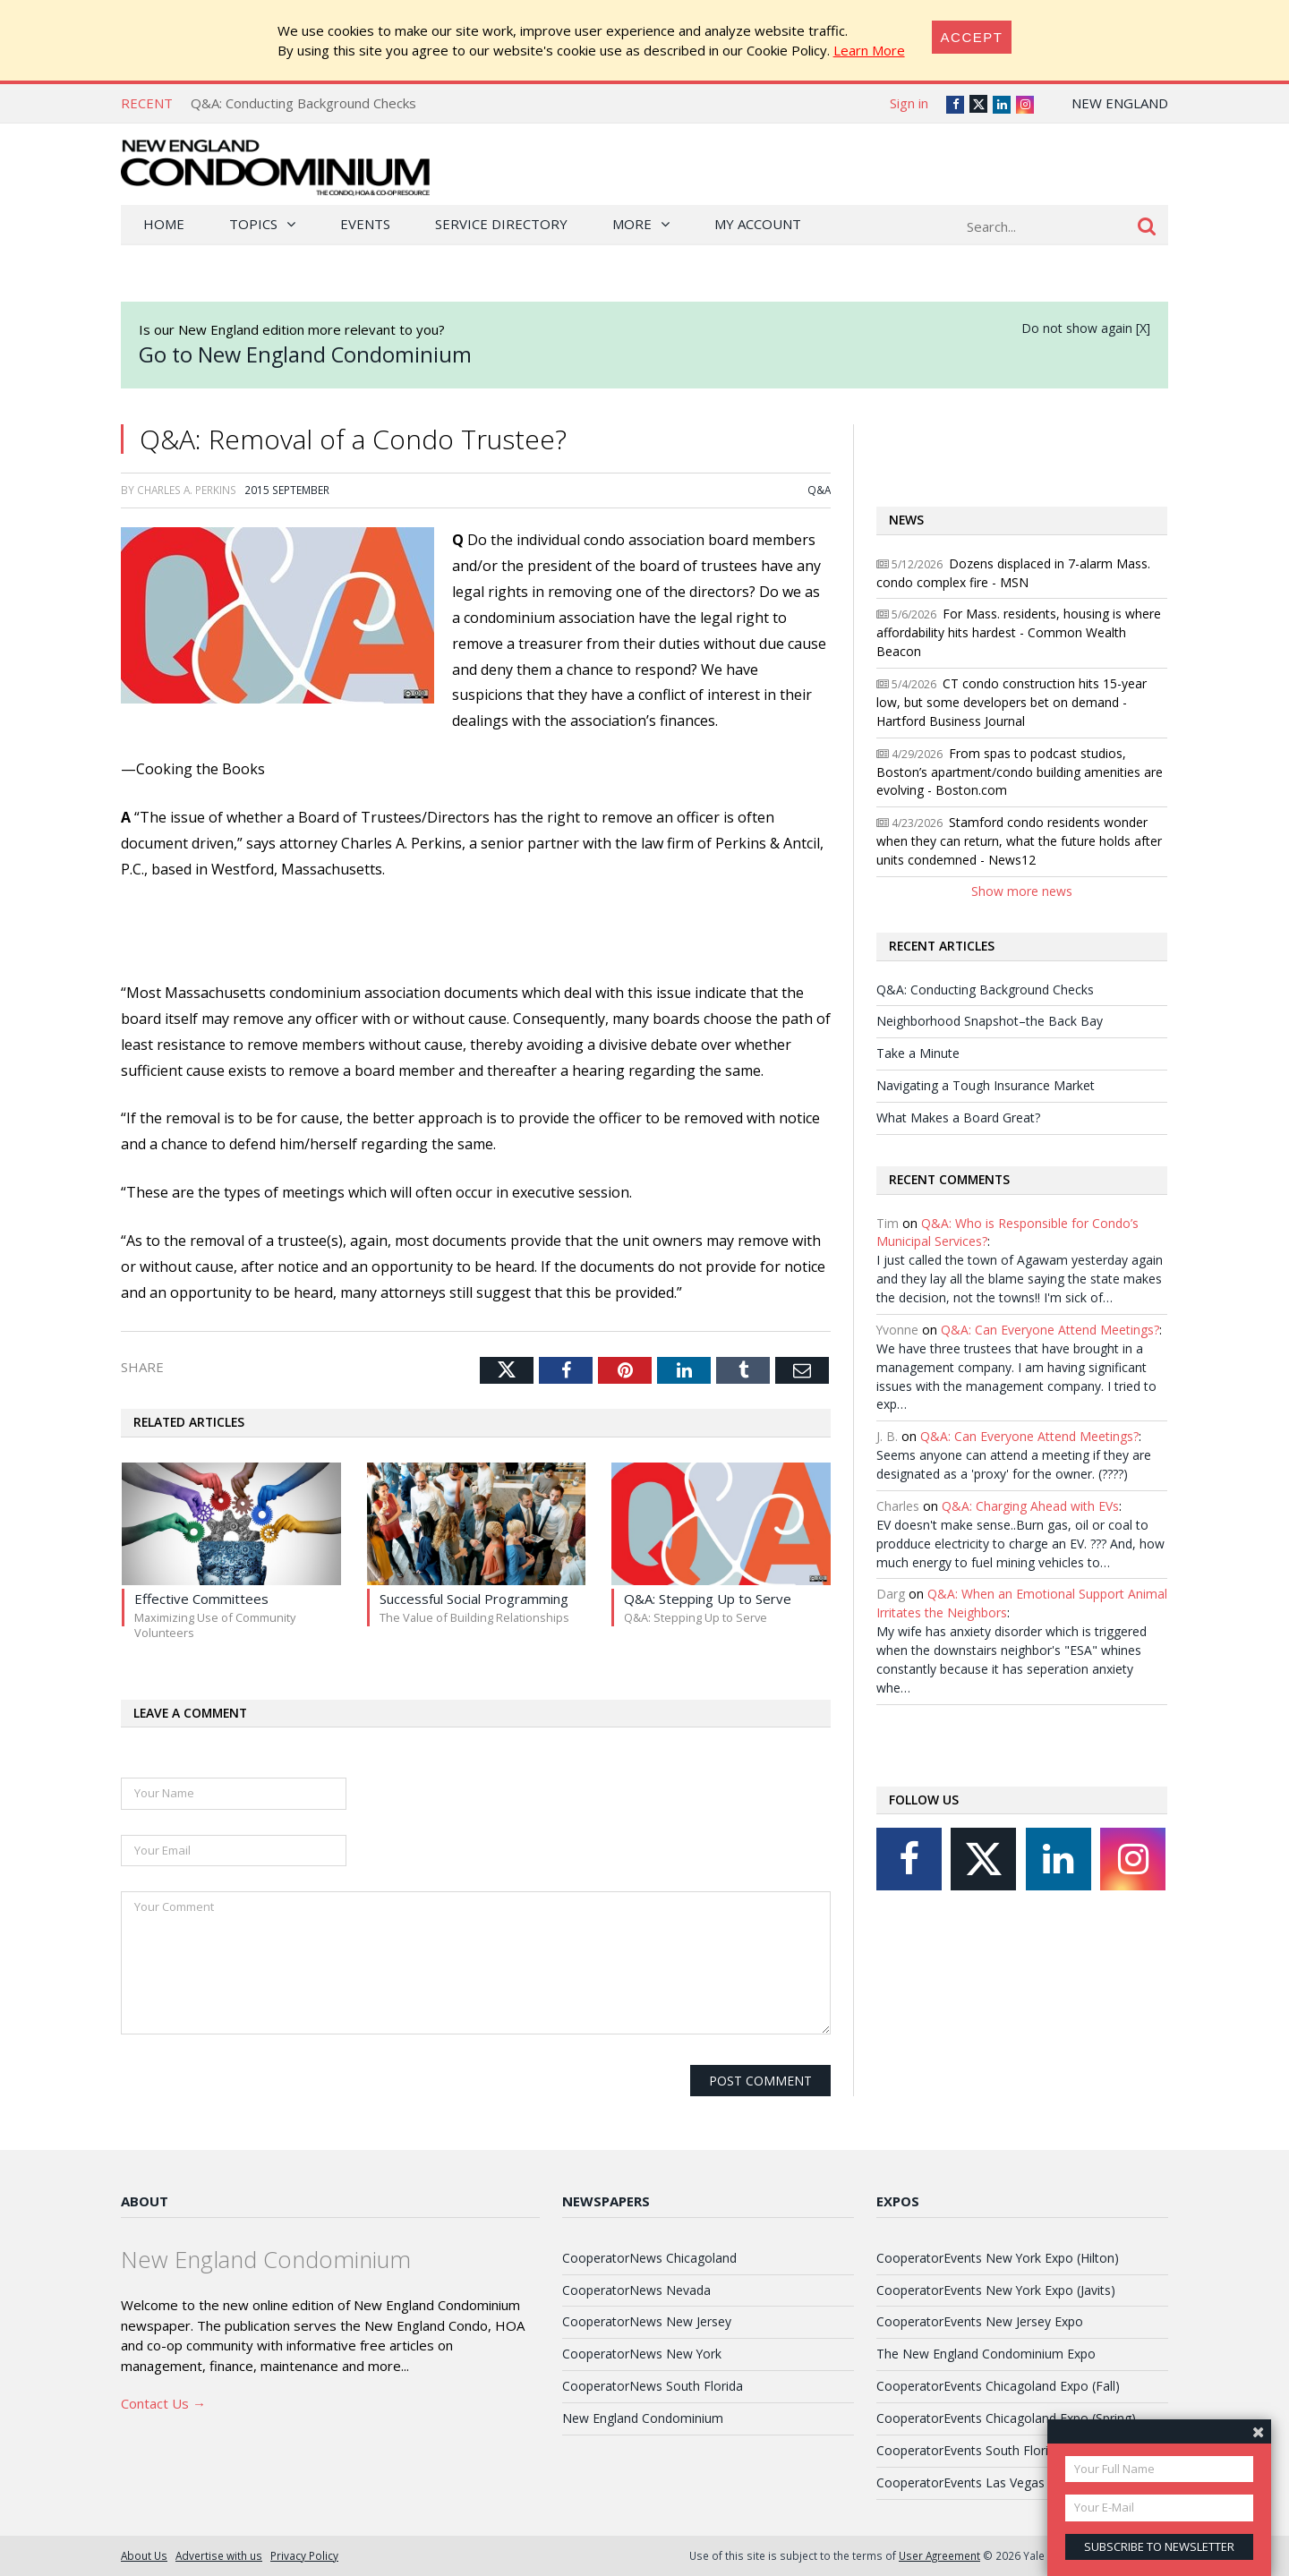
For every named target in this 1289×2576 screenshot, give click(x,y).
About (144, 2201)
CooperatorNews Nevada (636, 2290)
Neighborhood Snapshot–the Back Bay (989, 1020)
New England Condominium (642, 2418)
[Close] (972, 37)
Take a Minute (918, 1053)
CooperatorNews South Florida (652, 2385)
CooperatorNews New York (641, 2353)
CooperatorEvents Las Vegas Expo (976, 2482)
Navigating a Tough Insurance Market (985, 1085)
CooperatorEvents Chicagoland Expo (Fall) (998, 2385)
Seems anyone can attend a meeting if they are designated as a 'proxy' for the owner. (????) (1013, 1464)
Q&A (819, 489)
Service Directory (501, 224)
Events (365, 224)
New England (1119, 103)
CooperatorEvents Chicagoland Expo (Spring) (1006, 2418)
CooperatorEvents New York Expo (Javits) (995, 2290)
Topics (253, 224)
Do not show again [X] (1085, 328)
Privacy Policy (304, 2555)
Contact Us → (163, 2403)
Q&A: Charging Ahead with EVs (1030, 1505)
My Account (757, 224)
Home (163, 224)
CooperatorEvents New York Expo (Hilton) (997, 2257)
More (632, 224)
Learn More (869, 50)
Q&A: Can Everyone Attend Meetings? (1050, 1329)
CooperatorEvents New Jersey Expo (979, 2321)
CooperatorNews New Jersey (646, 2321)
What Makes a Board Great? (958, 1117)
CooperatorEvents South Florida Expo (985, 2450)
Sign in (909, 103)
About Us (144, 2555)
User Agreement (939, 2555)
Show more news (1021, 891)
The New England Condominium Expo (986, 2353)
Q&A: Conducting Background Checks (303, 103)
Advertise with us (218, 2555)
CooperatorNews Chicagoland (649, 2257)
